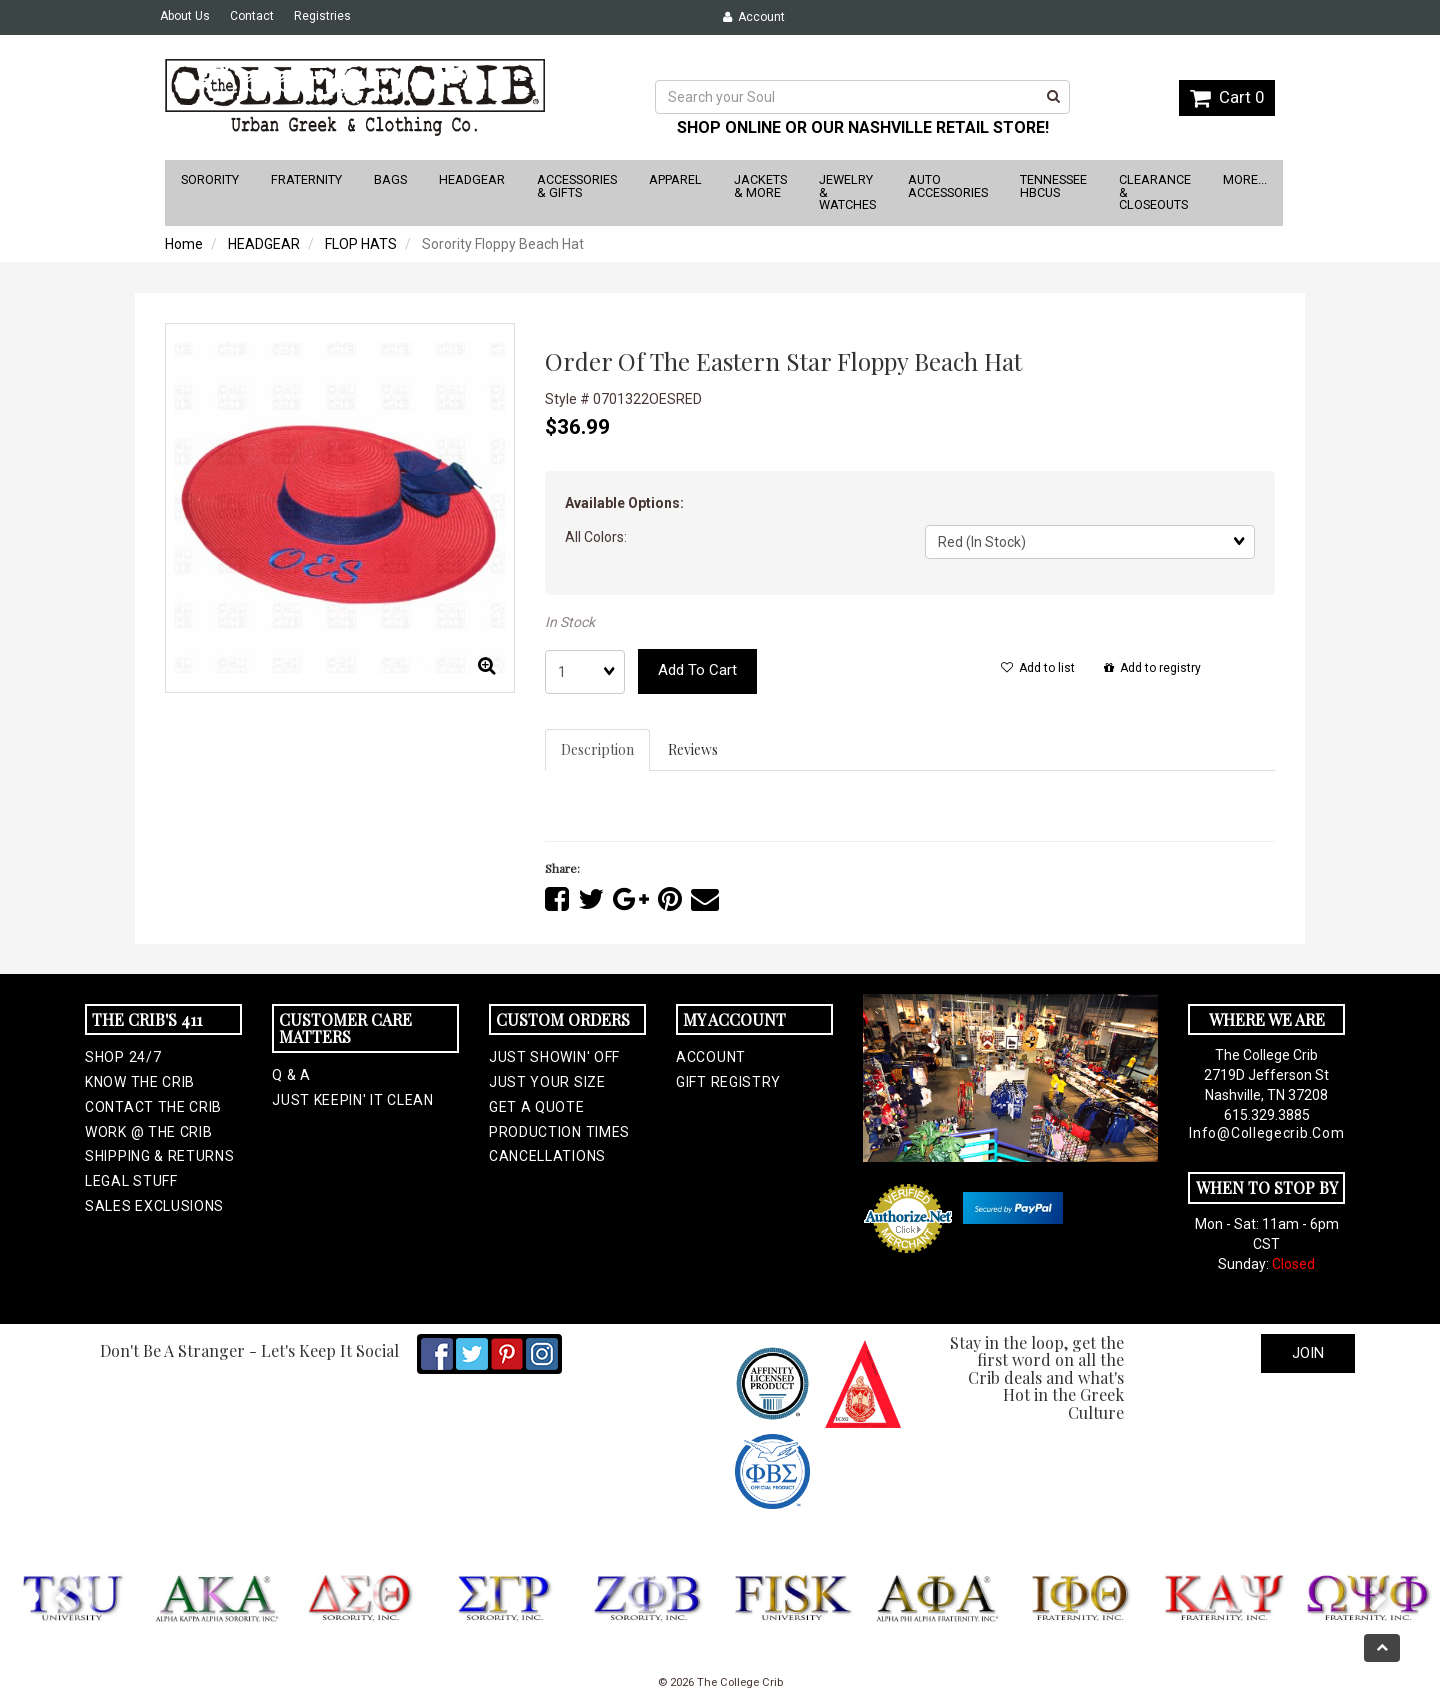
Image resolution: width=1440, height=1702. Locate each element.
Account (754, 17)
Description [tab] (597, 749)
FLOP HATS (361, 244)
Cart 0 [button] (1227, 97)
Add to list (1038, 668)
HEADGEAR (264, 244)
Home (184, 244)
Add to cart (697, 670)
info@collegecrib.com (1266, 1133)
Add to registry (1152, 668)
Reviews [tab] (693, 749)
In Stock (570, 622)
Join (1308, 1353)
